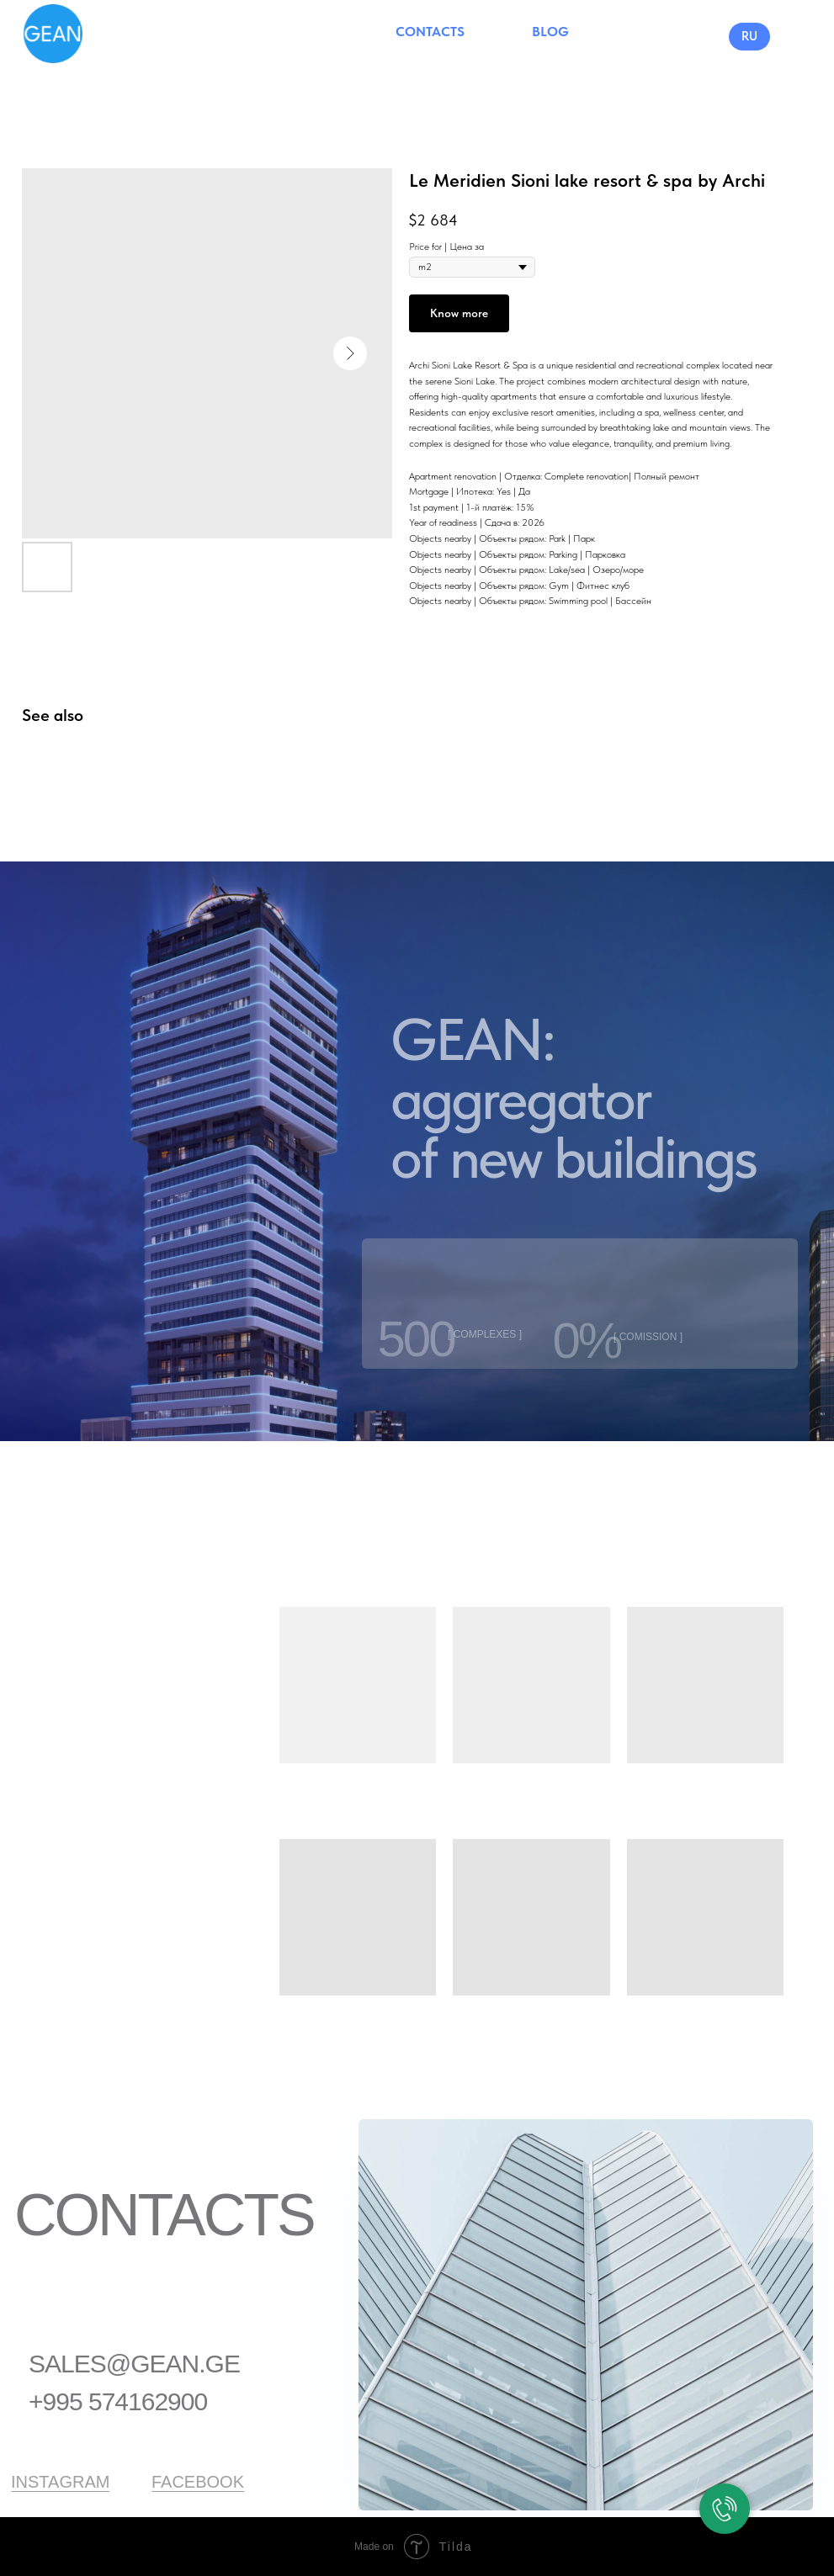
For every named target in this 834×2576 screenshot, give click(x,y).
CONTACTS (430, 32)
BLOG (550, 32)
